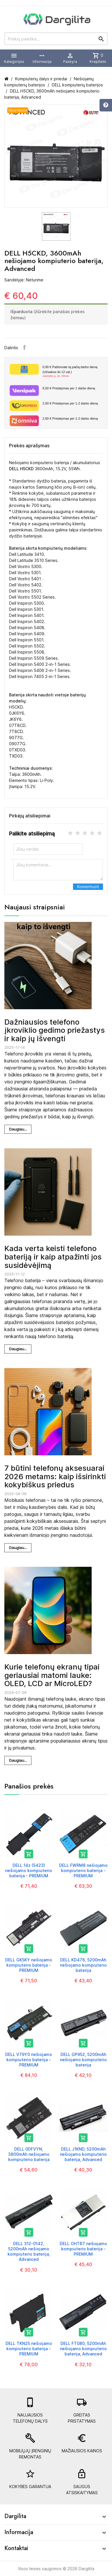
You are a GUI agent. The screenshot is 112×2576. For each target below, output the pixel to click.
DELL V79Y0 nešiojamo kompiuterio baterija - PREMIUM (28, 2059)
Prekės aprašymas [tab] (29, 445)
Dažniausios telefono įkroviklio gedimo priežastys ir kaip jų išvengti (54, 1030)
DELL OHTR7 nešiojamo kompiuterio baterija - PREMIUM (83, 2248)
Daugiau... (18, 1129)
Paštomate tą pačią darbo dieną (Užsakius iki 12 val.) (72, 371)
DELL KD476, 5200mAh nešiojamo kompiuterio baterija (83, 1965)
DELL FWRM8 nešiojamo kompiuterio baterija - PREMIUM (83, 1870)
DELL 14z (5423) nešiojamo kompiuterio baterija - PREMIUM (28, 1870)
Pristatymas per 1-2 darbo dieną (70, 403)
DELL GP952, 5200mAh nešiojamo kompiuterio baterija (83, 2059)
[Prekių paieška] (56, 39)
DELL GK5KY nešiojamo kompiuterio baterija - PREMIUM (28, 1965)
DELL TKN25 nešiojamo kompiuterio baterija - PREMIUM (29, 2348)
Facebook (24, 347)
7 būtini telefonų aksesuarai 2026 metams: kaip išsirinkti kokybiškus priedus (55, 1476)
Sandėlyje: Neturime (23, 279)
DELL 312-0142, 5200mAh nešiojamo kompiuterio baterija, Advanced (29, 2251)
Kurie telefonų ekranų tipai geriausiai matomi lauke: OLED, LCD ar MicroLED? (51, 1675)
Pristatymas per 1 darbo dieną (68, 388)
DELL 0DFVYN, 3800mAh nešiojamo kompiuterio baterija (28, 2154)
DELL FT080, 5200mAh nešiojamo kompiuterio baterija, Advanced (83, 2348)
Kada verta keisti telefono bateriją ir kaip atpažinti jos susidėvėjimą (53, 1256)
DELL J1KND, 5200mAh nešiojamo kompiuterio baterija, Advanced (83, 2154)
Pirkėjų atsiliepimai (29, 816)
